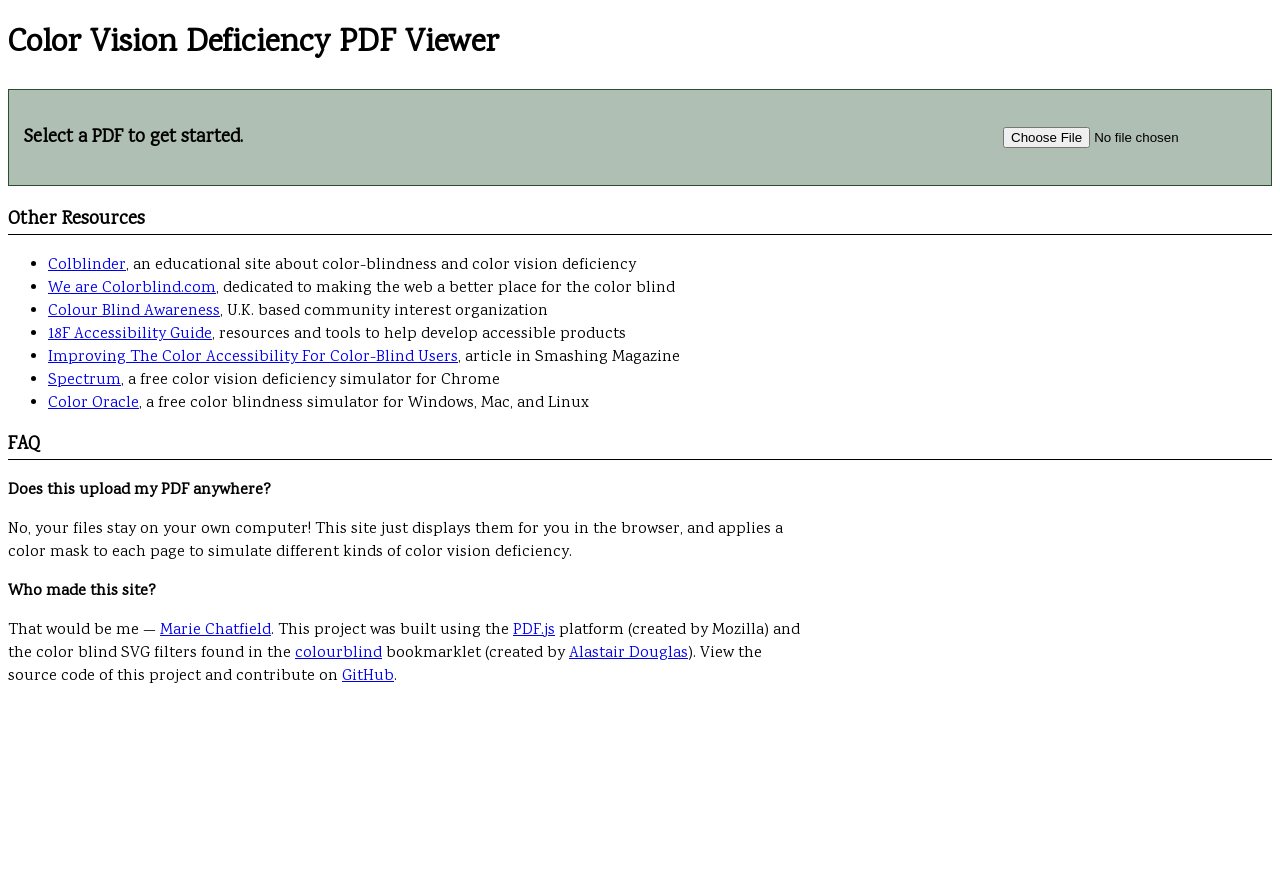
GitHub (368, 676)
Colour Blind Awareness (134, 311)
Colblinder (87, 265)
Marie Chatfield (215, 630)
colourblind (338, 653)
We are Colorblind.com (132, 288)
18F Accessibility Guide (130, 334)
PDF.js (534, 630)
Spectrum (84, 380)
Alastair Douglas (628, 653)
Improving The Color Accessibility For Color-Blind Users (253, 357)
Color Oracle (93, 403)
